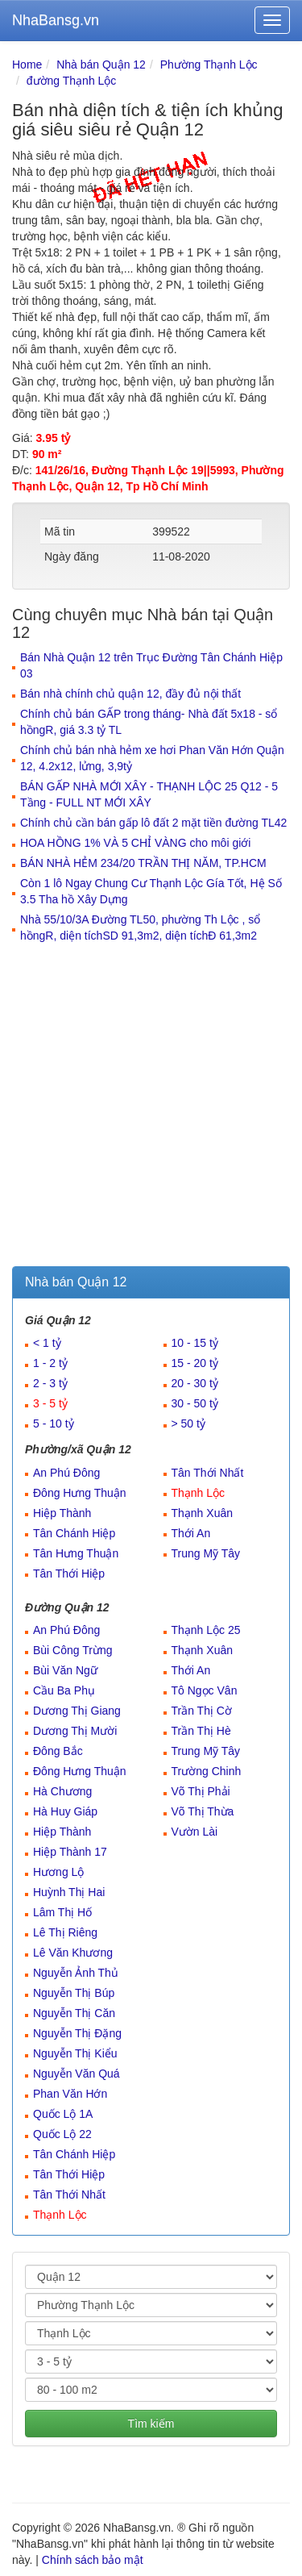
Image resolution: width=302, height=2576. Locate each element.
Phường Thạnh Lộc (209, 64)
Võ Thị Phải (201, 1791)
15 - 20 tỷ (195, 1363)
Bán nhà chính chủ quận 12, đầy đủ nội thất (130, 693)
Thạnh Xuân (203, 1513)
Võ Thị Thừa (203, 1811)
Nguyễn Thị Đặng (77, 2033)
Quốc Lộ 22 (62, 2134)
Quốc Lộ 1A (63, 2113)
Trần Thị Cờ (202, 1710)
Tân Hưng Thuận (75, 1553)
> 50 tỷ (188, 1423)
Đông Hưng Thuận (79, 1492)
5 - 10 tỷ (53, 1423)
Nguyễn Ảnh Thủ (75, 1972)
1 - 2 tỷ (50, 1363)
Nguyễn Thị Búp (73, 1992)
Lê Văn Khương (73, 1952)
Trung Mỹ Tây (206, 1553)
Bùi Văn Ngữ (65, 1670)
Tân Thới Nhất (208, 1472)
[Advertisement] (151, 1107)
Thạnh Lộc (198, 1492)
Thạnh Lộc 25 (206, 1630)
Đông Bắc (58, 1750)
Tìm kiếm (151, 2423)
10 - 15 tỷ (195, 1342)
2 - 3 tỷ (50, 1383)
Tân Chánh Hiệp (74, 1533)
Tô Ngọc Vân (205, 1690)
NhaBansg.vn (55, 20)
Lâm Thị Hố (62, 1912)
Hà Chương (62, 1791)
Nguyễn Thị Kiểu (75, 2053)
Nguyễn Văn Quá (76, 2073)
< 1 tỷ (47, 1342)
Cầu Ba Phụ (64, 1690)
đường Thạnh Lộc (72, 80)
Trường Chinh (207, 1771)
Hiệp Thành (62, 1513)
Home (27, 64)
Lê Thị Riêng (65, 1932)
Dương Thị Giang (77, 1710)
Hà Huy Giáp (65, 1811)
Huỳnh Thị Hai (69, 1892)
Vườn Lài (195, 1831)
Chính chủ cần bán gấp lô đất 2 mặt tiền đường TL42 (153, 822)
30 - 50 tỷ (195, 1403)
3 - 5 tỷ (50, 1403)
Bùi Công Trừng (73, 1650)
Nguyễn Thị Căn (74, 2013)
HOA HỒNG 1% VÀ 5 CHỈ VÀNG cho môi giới (135, 842)
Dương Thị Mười (75, 1730)
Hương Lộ (58, 1871)
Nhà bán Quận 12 (101, 64)
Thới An (191, 1533)
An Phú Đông (66, 1472)
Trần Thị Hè (201, 1730)
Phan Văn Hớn (70, 2093)
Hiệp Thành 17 (70, 1851)
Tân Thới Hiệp (69, 1573)
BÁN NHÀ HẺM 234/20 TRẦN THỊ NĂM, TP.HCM (143, 863)
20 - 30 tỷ (195, 1383)
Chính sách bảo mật (92, 2559)
